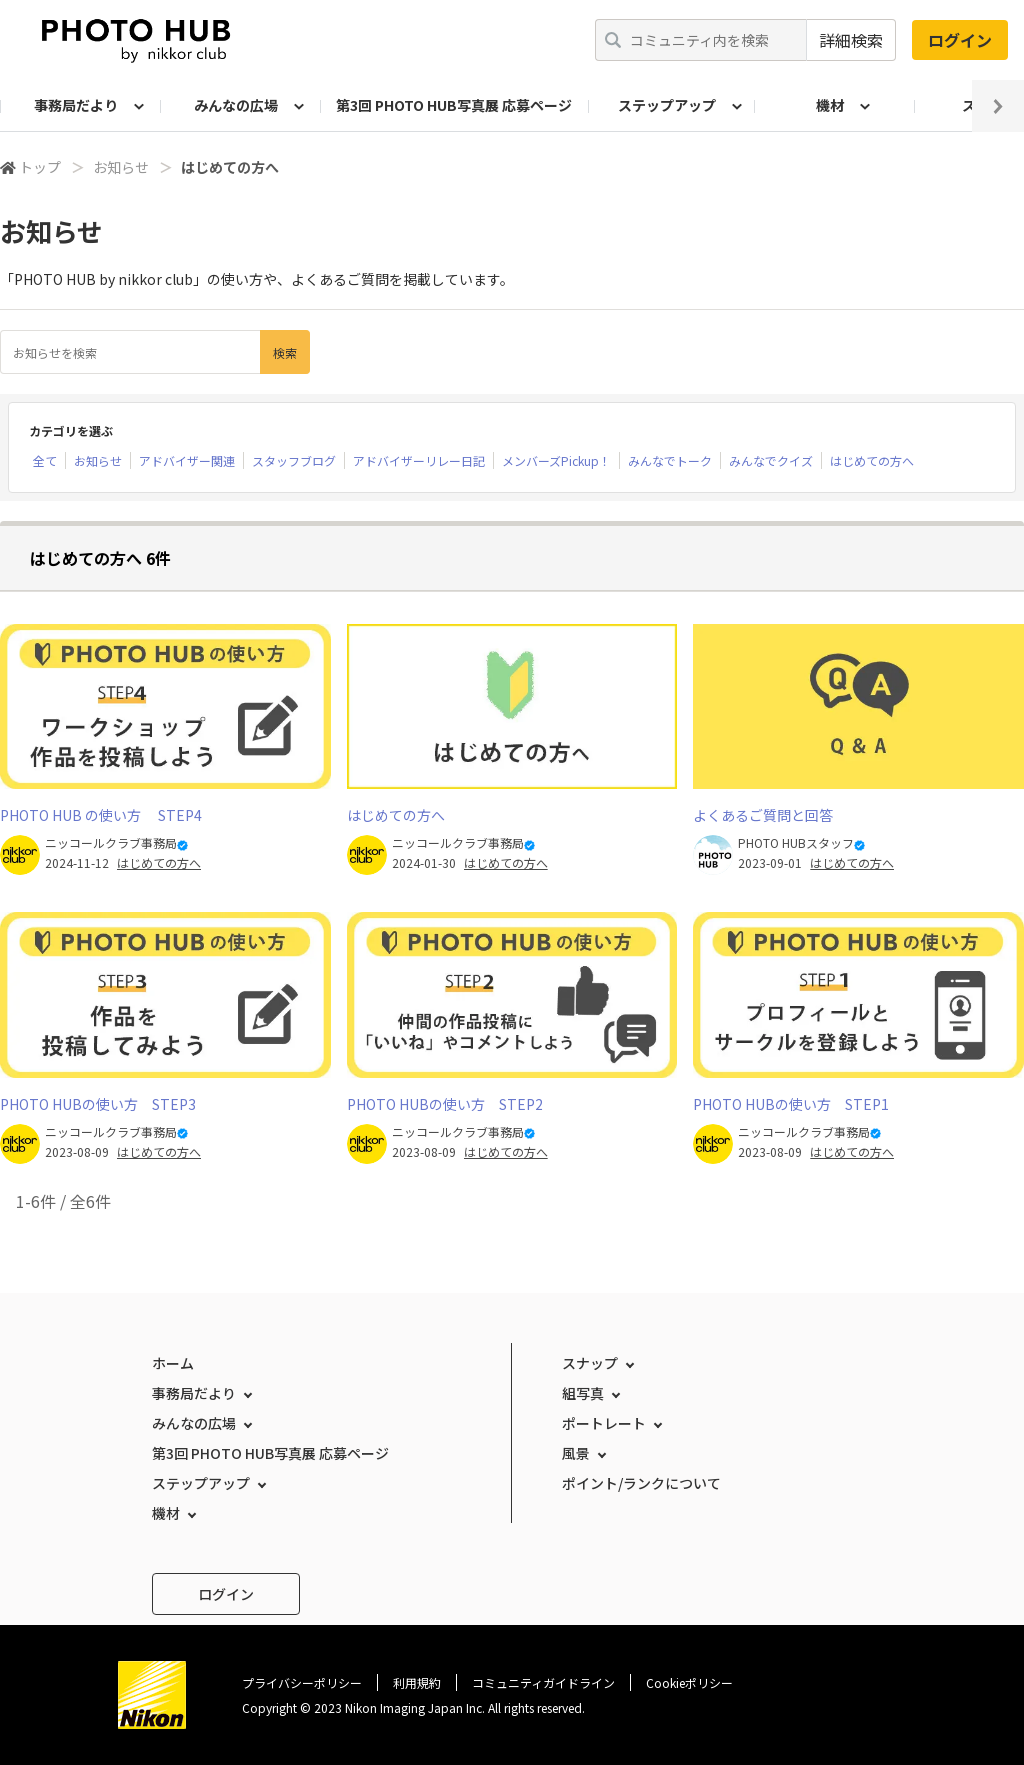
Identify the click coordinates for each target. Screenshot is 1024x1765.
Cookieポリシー (689, 1682)
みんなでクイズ (771, 460)
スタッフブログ (294, 460)
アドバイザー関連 (187, 460)
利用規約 (417, 1682)
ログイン (960, 40)
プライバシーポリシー (302, 1682)
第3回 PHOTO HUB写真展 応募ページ (454, 105)
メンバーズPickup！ (556, 460)
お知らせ (121, 167)
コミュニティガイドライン (543, 1682)
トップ (40, 167)
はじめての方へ (872, 460)
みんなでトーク (670, 460)
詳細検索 (851, 40)
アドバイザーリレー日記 (419, 460)
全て (45, 460)
